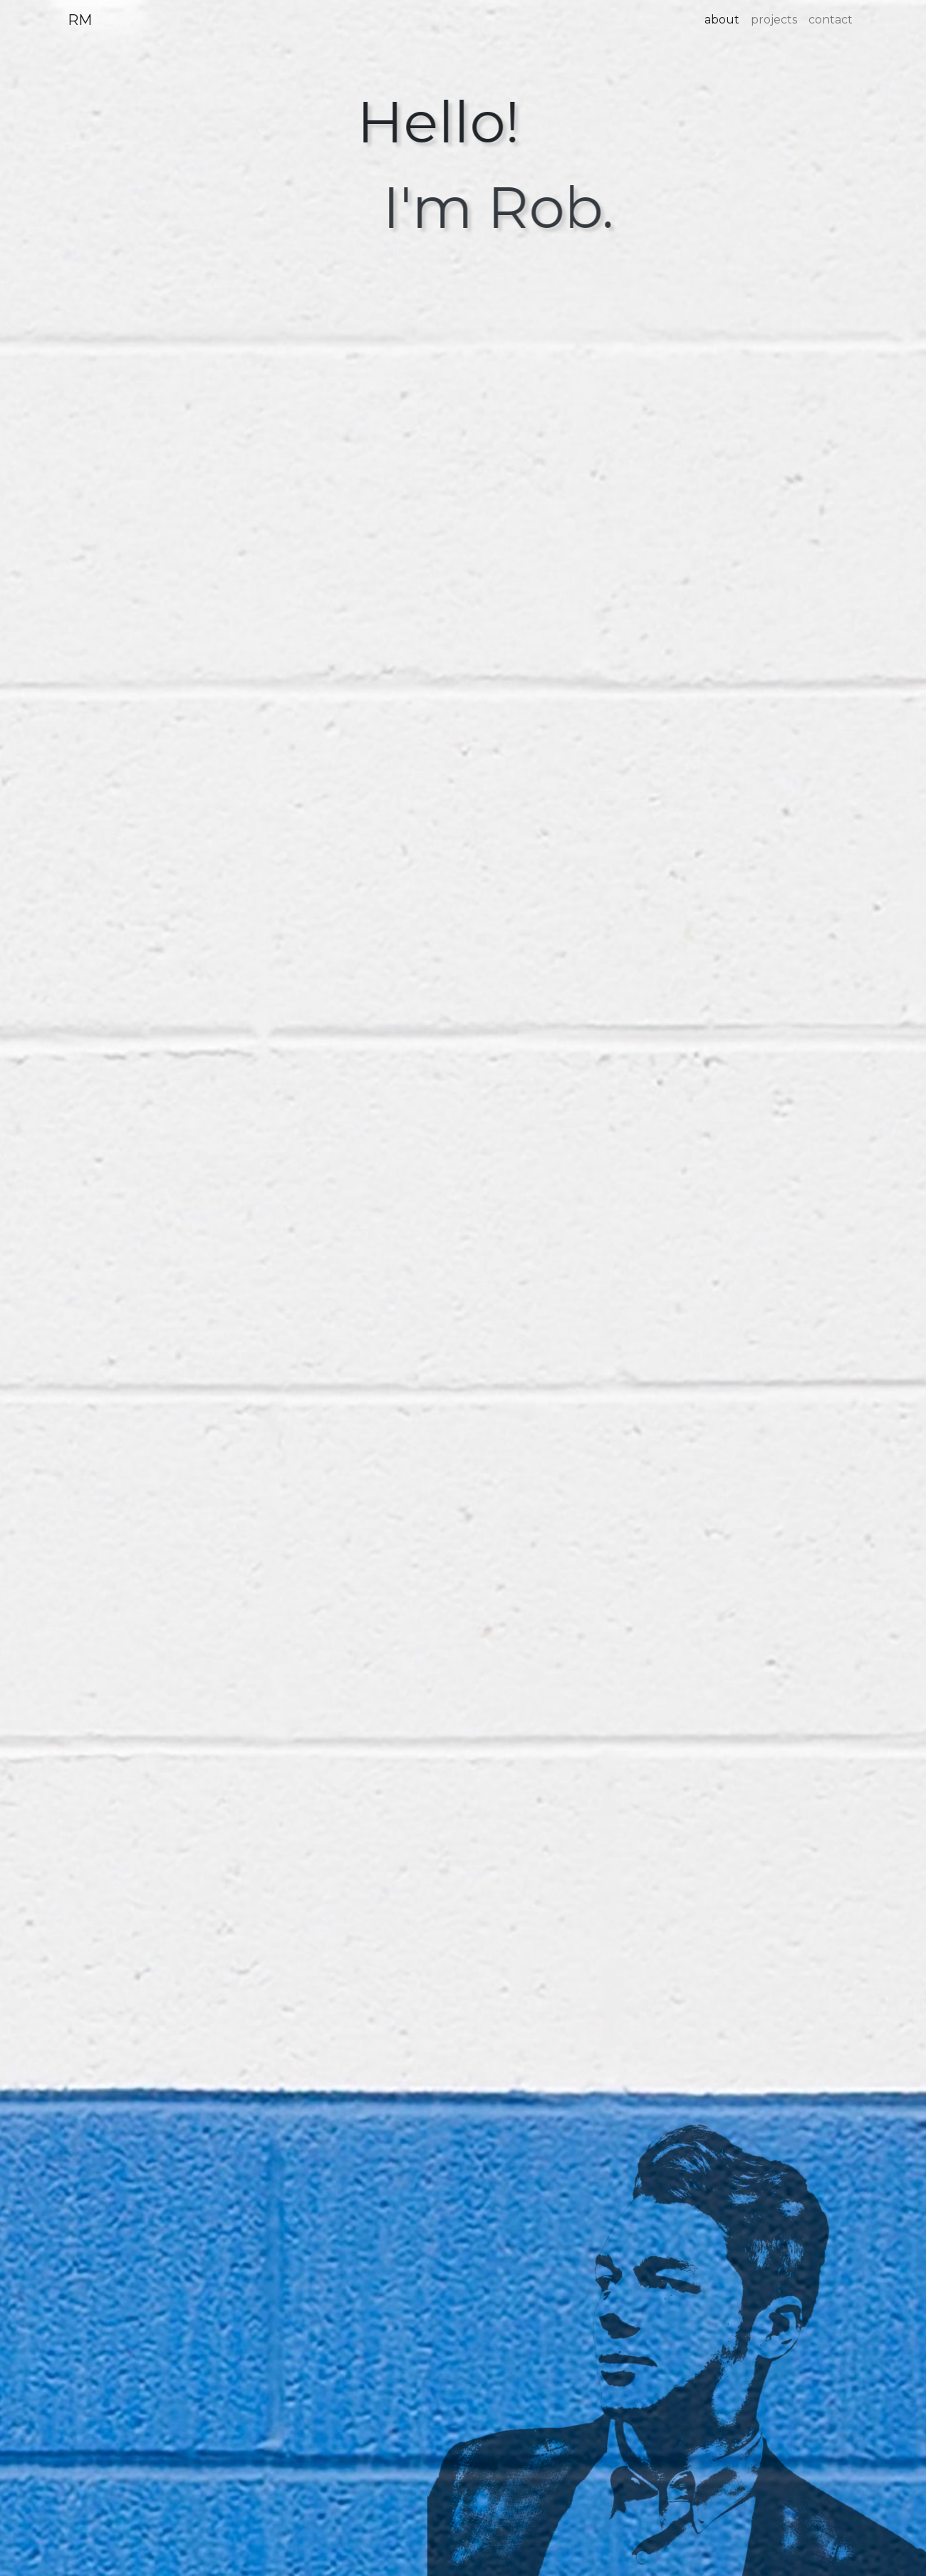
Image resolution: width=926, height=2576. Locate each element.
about (721, 19)
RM (80, 19)
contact (830, 19)
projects (774, 19)
